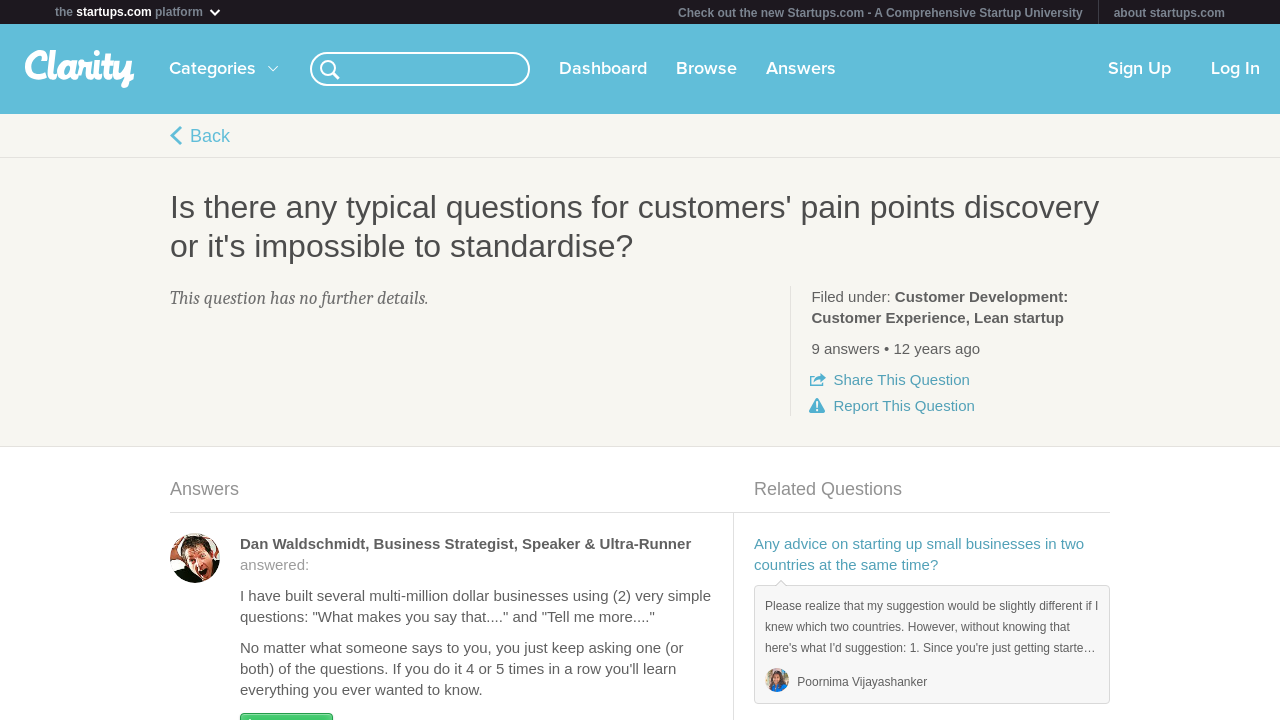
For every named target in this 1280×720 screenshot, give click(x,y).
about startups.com (1169, 13)
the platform (139, 11)
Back (210, 136)
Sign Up (1139, 69)
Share (901, 379)
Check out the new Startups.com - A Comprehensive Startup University (880, 13)
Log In (1235, 69)
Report (903, 405)
